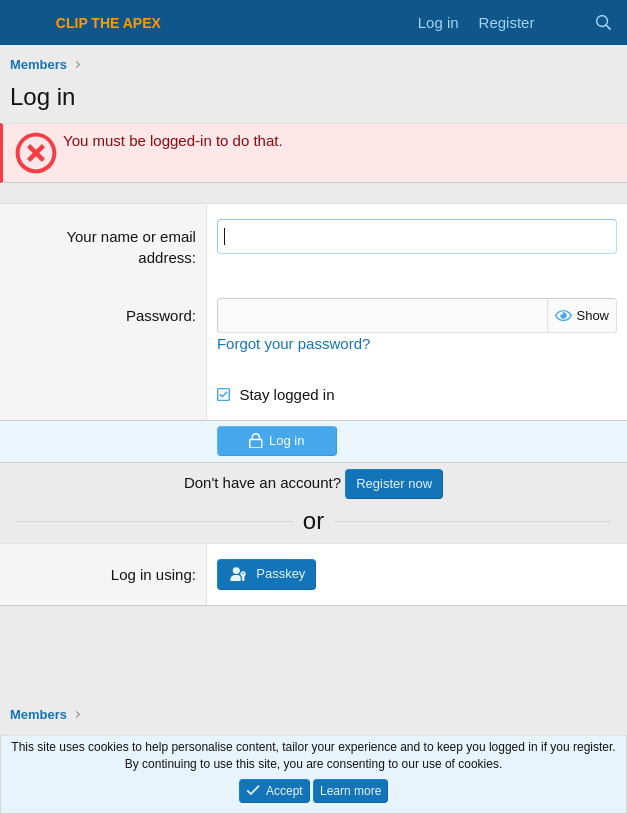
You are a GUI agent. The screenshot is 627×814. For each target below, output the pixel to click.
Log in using (151, 574)
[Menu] (27, 23)
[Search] (603, 22)
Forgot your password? (293, 343)
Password (159, 315)
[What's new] (563, 22)
